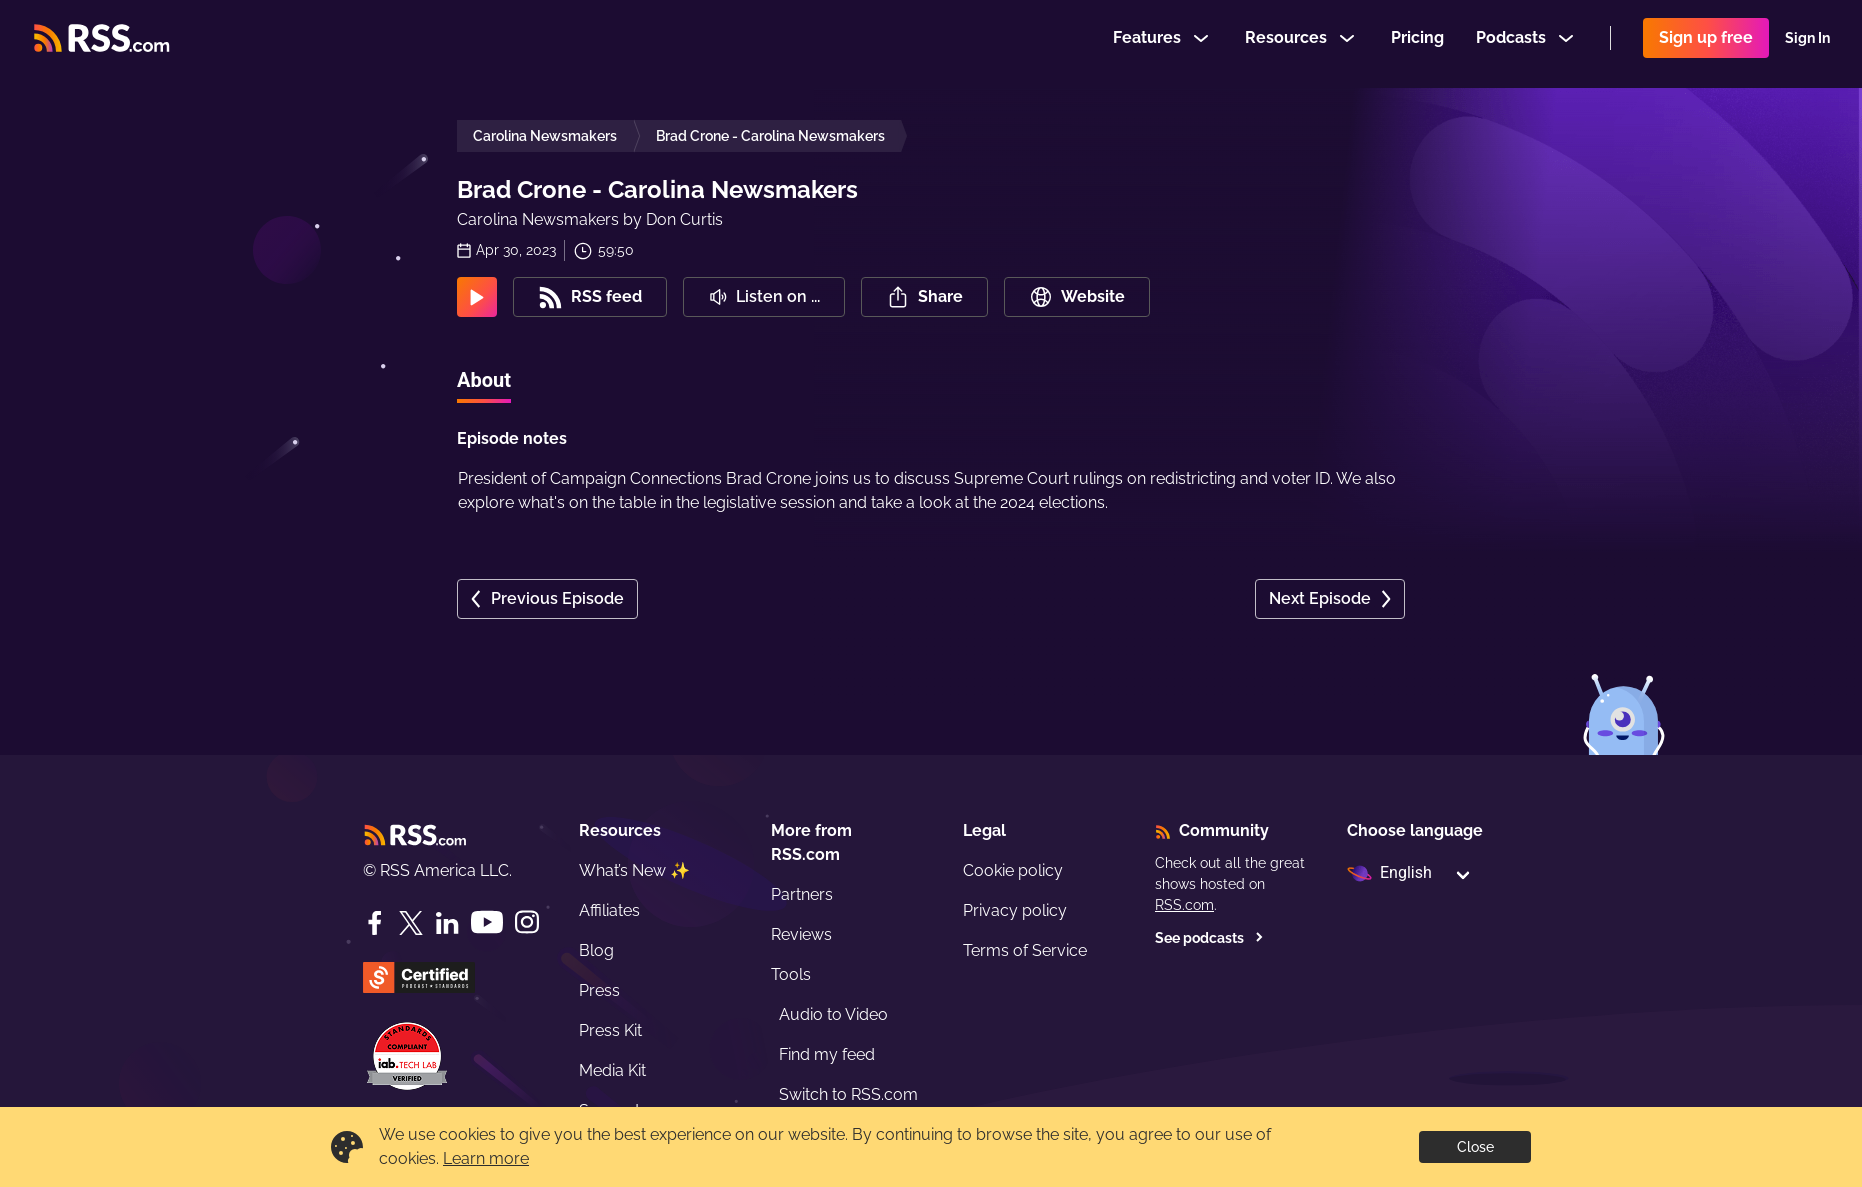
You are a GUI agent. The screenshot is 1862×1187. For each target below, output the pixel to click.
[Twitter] (411, 923)
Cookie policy (1013, 870)
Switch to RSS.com (848, 1094)
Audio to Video (833, 1014)
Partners (802, 894)
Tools (791, 974)
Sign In (1807, 44)
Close (1475, 1147)
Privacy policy (1015, 910)
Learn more (486, 1158)
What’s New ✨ (634, 870)
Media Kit (612, 1070)
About (484, 380)
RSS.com (1184, 905)
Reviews (801, 934)
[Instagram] (527, 922)
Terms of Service (1025, 950)
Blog (596, 950)
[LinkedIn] (447, 923)
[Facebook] (375, 923)
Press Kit (610, 1030)
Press (599, 990)
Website (1077, 297)
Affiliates (609, 910)
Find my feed (827, 1054)
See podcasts (1209, 938)
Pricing (1417, 43)
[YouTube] (487, 922)
